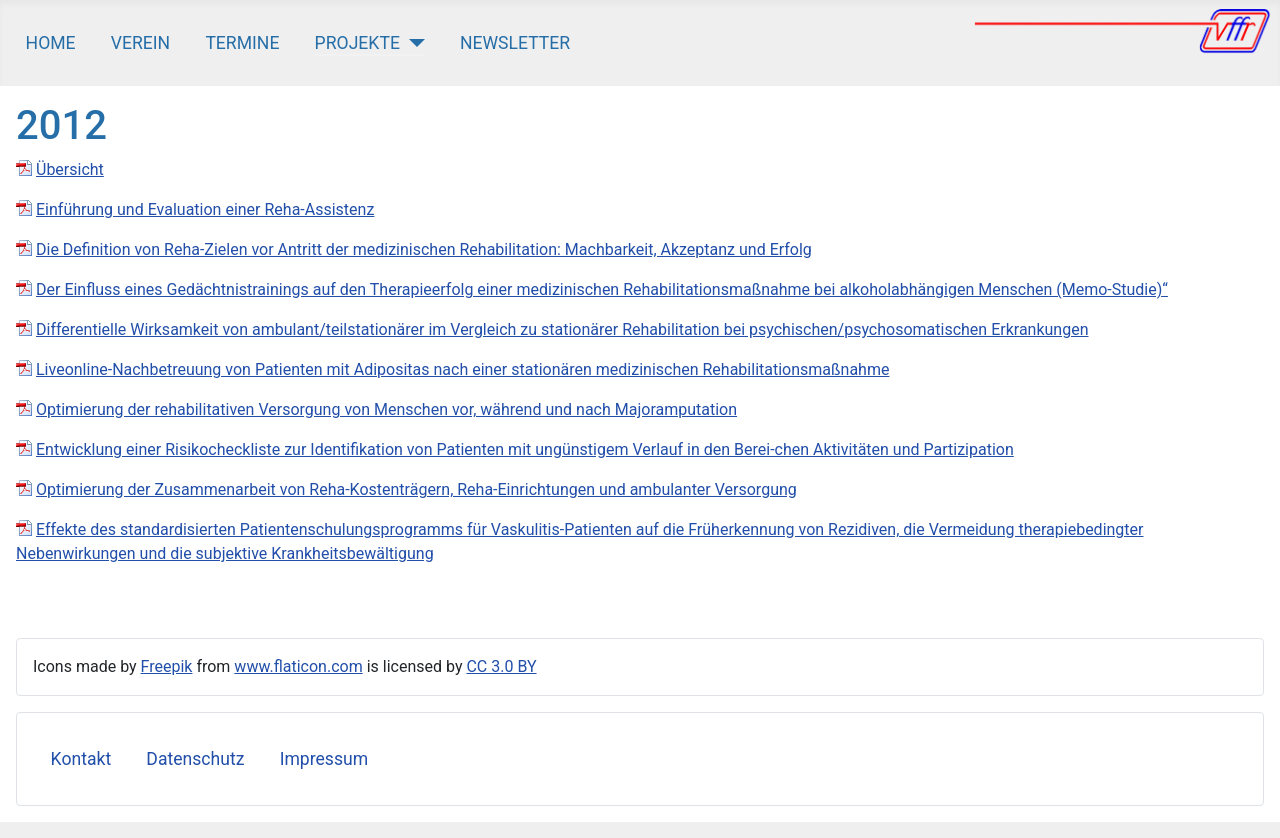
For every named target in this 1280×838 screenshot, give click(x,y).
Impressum (324, 759)
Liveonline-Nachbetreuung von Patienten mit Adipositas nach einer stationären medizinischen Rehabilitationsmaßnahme (462, 369)
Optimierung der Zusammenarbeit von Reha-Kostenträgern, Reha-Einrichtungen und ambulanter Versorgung (416, 489)
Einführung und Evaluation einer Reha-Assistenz (205, 209)
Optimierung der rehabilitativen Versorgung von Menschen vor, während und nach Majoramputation (386, 409)
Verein (140, 43)
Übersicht (70, 169)
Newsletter (515, 43)
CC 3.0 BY (501, 666)
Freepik (167, 666)
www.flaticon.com (298, 666)
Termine (242, 43)
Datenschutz (195, 759)
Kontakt (81, 759)
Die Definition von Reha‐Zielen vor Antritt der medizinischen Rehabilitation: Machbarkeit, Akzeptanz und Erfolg (424, 249)
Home (51, 43)
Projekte (357, 43)
